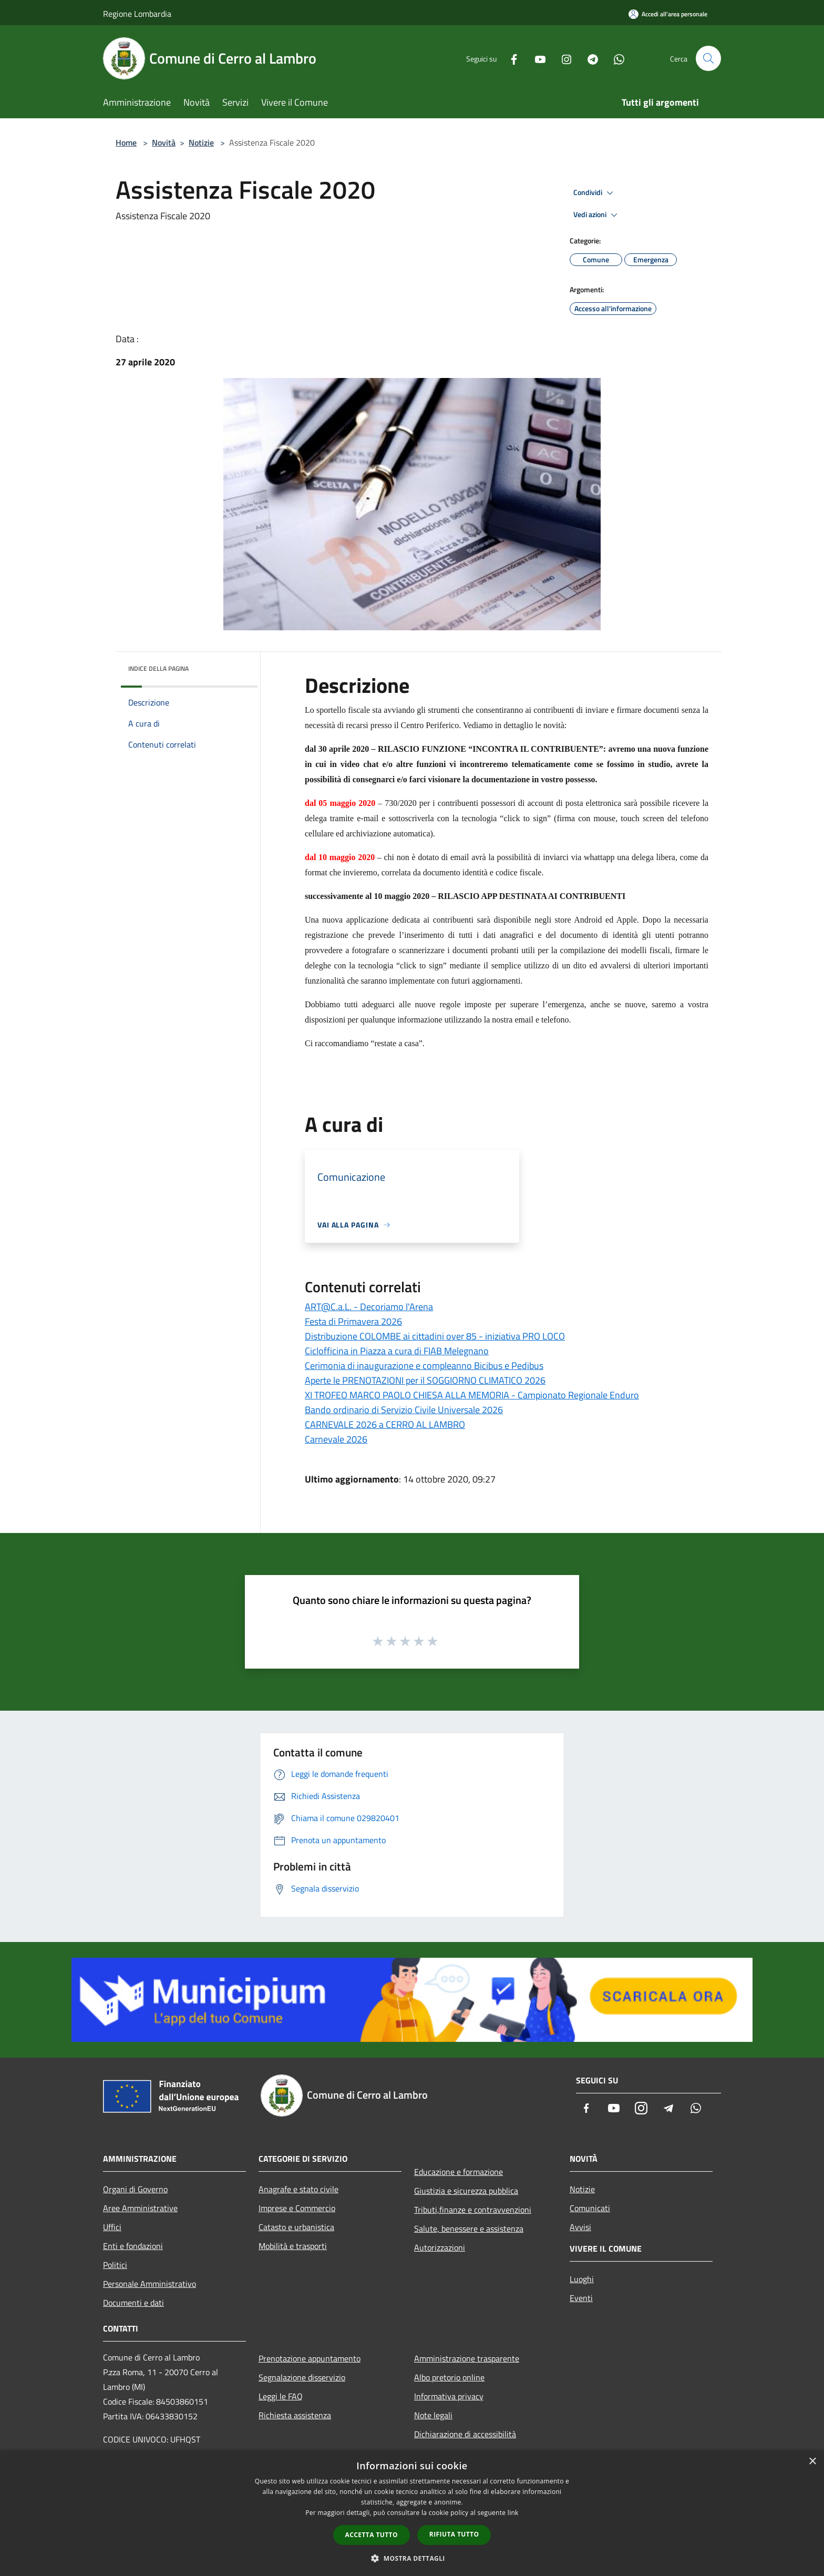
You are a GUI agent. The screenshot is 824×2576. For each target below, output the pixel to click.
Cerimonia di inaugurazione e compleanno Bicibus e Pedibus (424, 1365)
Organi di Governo (135, 2189)
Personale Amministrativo (149, 2283)
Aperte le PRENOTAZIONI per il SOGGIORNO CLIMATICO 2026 (425, 1380)
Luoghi (582, 2279)
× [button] (812, 2462)
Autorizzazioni (439, 2247)
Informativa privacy (448, 2396)
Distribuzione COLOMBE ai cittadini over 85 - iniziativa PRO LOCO (435, 1336)
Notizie (201, 142)
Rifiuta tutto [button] (454, 2534)
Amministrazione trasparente (466, 2358)
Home (126, 142)
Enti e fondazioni (133, 2246)
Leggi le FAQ (281, 2396)
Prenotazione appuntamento (309, 2358)
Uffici (112, 2227)
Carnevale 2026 (336, 1439)
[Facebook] (509, 58)
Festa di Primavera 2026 (353, 1321)
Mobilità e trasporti (293, 2246)
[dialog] (412, 2513)
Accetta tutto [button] (371, 2534)
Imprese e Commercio (297, 2208)
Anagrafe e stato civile (298, 2189)
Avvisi (580, 2227)
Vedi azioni (597, 215)
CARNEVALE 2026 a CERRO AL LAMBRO (385, 1424)
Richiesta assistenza (295, 2415)
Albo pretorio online (449, 2377)
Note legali (433, 2415)
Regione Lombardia (137, 13)
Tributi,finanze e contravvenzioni (472, 2209)
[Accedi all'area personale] (668, 14)
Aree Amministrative (140, 2208)
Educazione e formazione (458, 2171)
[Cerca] (708, 58)
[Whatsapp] (614, 58)
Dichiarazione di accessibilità (465, 2434)
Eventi (581, 2298)
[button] (412, 2558)
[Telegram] (588, 58)
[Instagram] (562, 58)
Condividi (594, 193)
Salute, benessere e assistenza (468, 2228)
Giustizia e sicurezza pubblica (466, 2190)
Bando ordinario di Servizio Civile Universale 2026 (404, 1410)
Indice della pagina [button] (158, 668)
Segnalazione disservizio (302, 2377)
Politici (115, 2264)
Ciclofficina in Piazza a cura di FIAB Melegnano (397, 1351)
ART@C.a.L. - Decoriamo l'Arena (369, 1307)
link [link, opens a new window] (513, 2512)
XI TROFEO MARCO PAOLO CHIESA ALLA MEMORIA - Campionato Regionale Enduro (472, 1395)
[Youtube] (536, 58)
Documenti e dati (133, 2302)
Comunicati (590, 2208)
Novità (164, 142)
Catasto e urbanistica (296, 2227)
